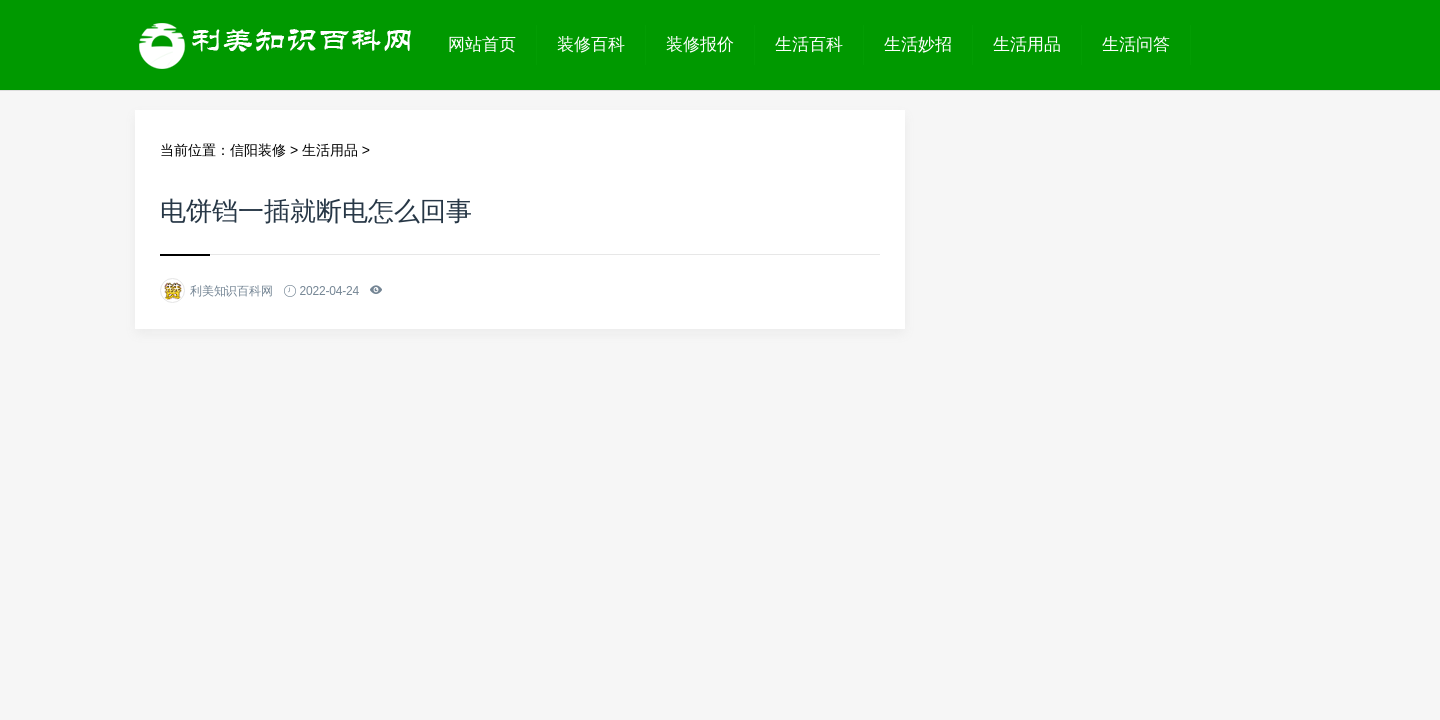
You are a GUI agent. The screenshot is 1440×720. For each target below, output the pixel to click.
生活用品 (1027, 44)
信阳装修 (258, 150)
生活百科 (809, 44)
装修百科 (591, 44)
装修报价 (700, 44)
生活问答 (1136, 44)
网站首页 (482, 44)
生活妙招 (918, 44)
